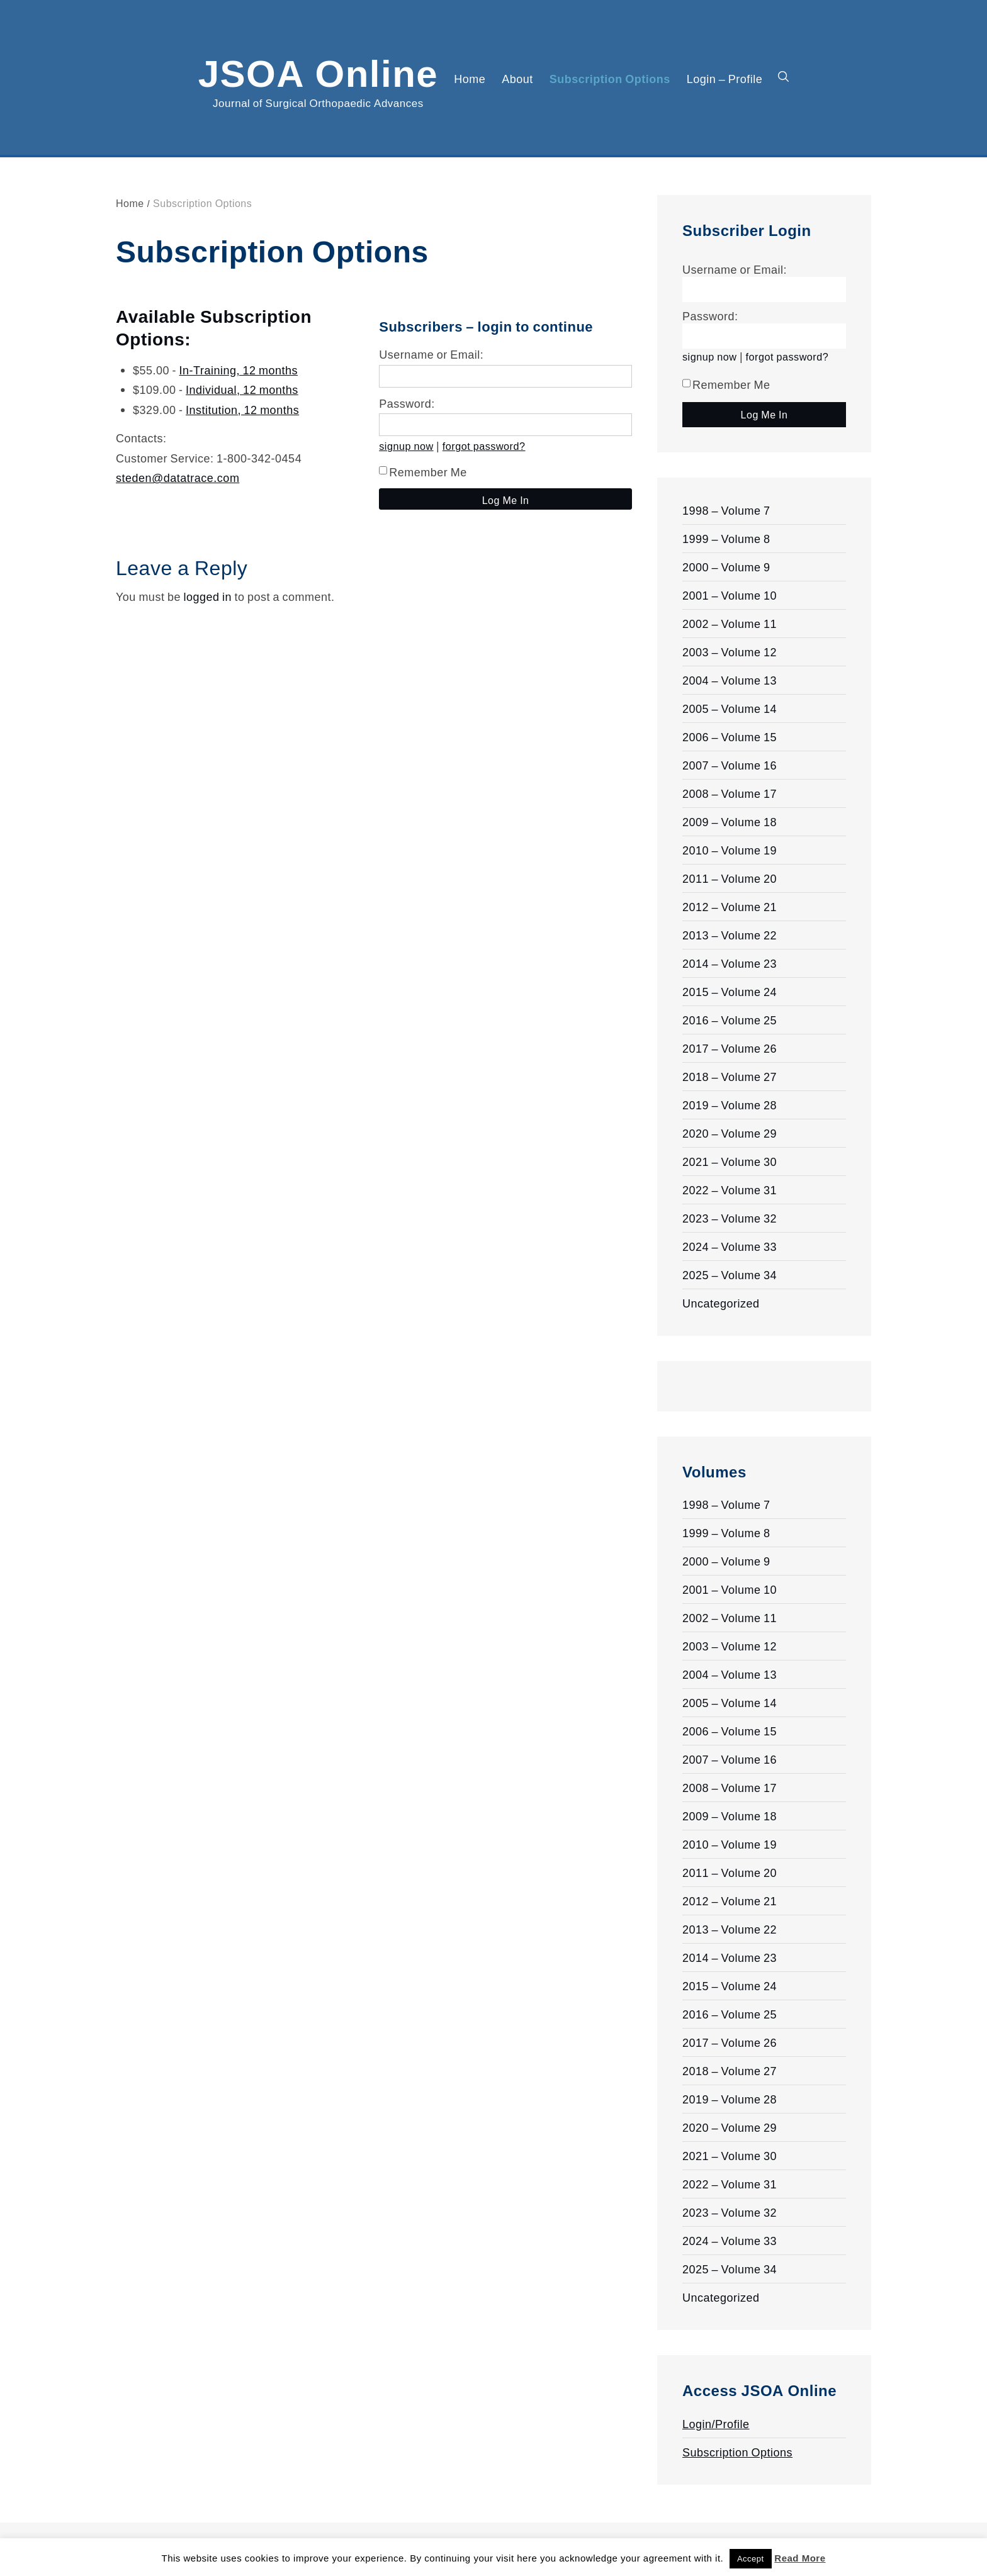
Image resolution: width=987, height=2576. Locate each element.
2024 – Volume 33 (729, 1246)
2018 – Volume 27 (729, 1077)
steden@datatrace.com (177, 477)
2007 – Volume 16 (729, 765)
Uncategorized (721, 1303)
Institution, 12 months (242, 410)
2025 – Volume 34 (729, 1275)
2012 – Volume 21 (729, 907)
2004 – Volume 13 (729, 680)
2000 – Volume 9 (726, 567)
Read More (799, 2558)
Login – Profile (725, 79)
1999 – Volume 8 (726, 539)
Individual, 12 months (242, 389)
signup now (406, 445)
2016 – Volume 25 (729, 1020)
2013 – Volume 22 (729, 935)
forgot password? (484, 445)
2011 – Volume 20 (729, 878)
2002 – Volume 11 (729, 623)
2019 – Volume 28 (729, 1105)
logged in (207, 596)
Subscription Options (610, 79)
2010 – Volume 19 (729, 850)
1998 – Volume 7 (726, 510)
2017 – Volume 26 (729, 1048)
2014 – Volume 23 (729, 963)
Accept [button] (750, 2558)
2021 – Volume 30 (729, 1161)
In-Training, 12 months (238, 370)
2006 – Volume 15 (729, 737)
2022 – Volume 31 (729, 1190)
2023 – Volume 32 (729, 1218)
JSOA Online (318, 71)
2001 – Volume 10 (729, 595)
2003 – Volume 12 (729, 652)
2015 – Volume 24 (729, 992)
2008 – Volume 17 (729, 793)
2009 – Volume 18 (729, 822)
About (517, 79)
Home (469, 79)
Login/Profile (716, 2424)
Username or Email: (431, 354)
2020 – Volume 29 (729, 1133)
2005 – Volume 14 (729, 708)
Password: (407, 403)
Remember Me (423, 472)
